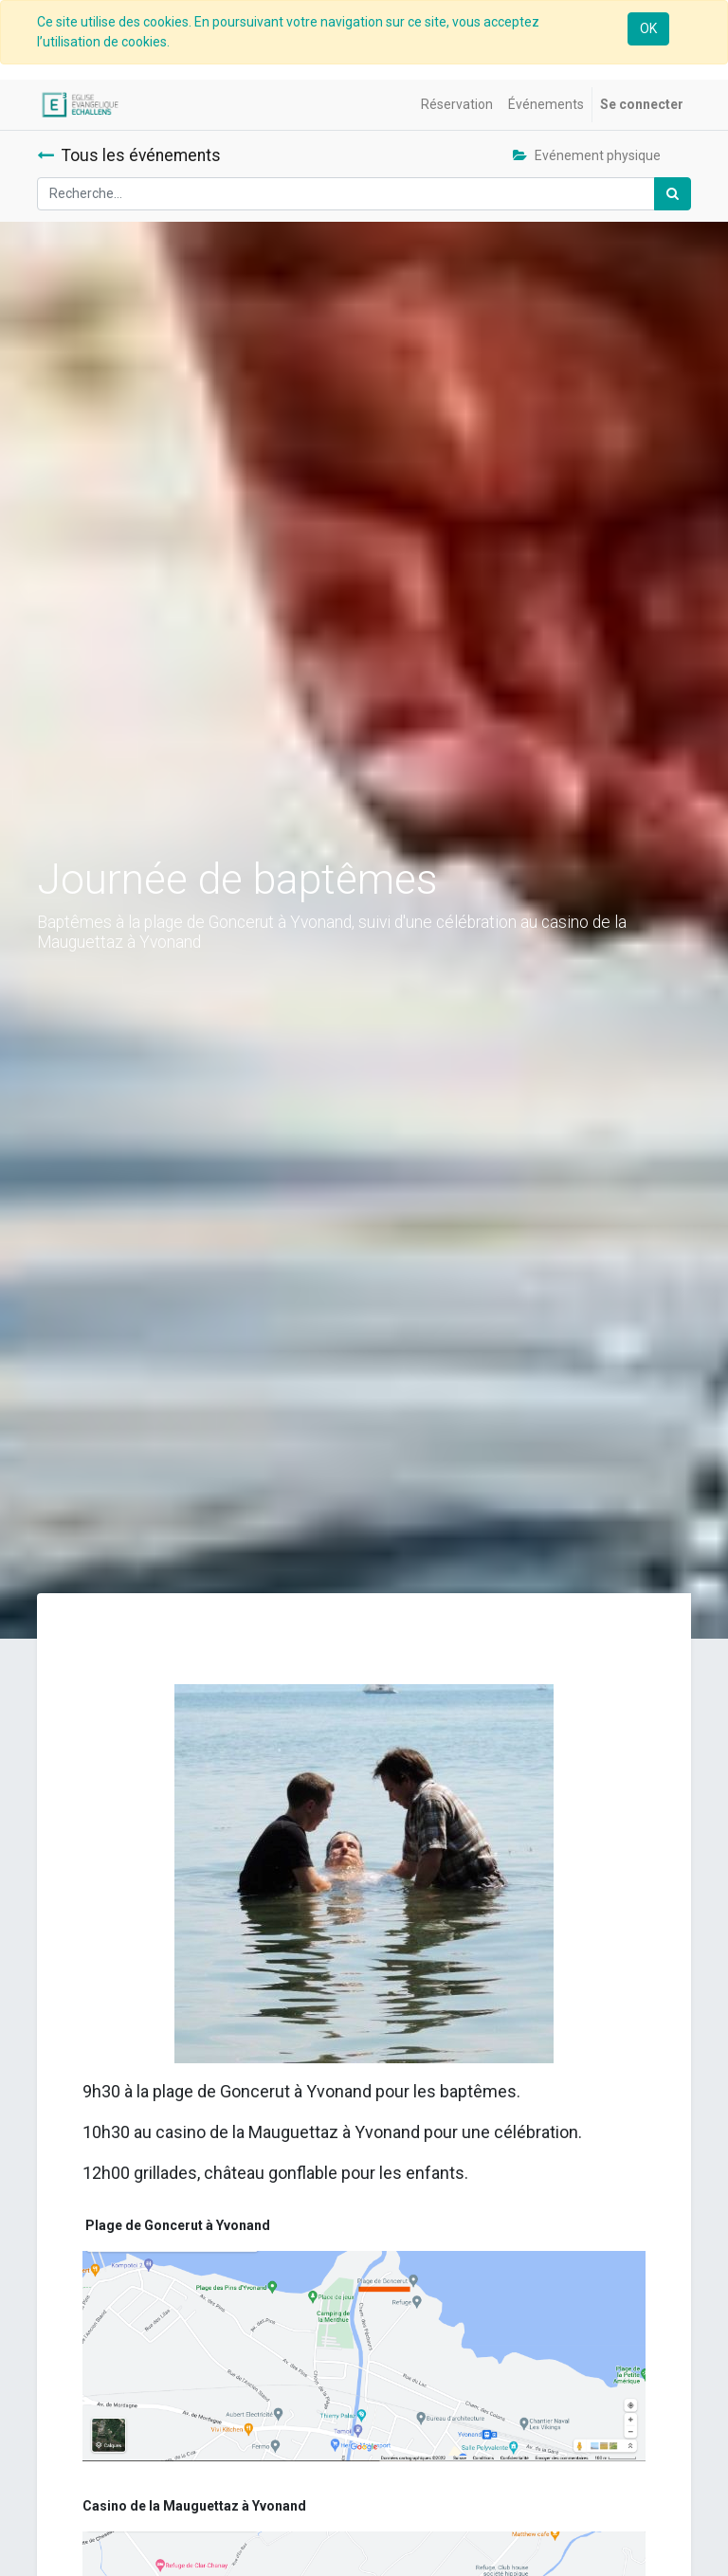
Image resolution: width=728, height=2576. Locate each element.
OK (648, 28)
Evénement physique (587, 155)
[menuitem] (456, 104)
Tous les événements (129, 155)
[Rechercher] (672, 193)
